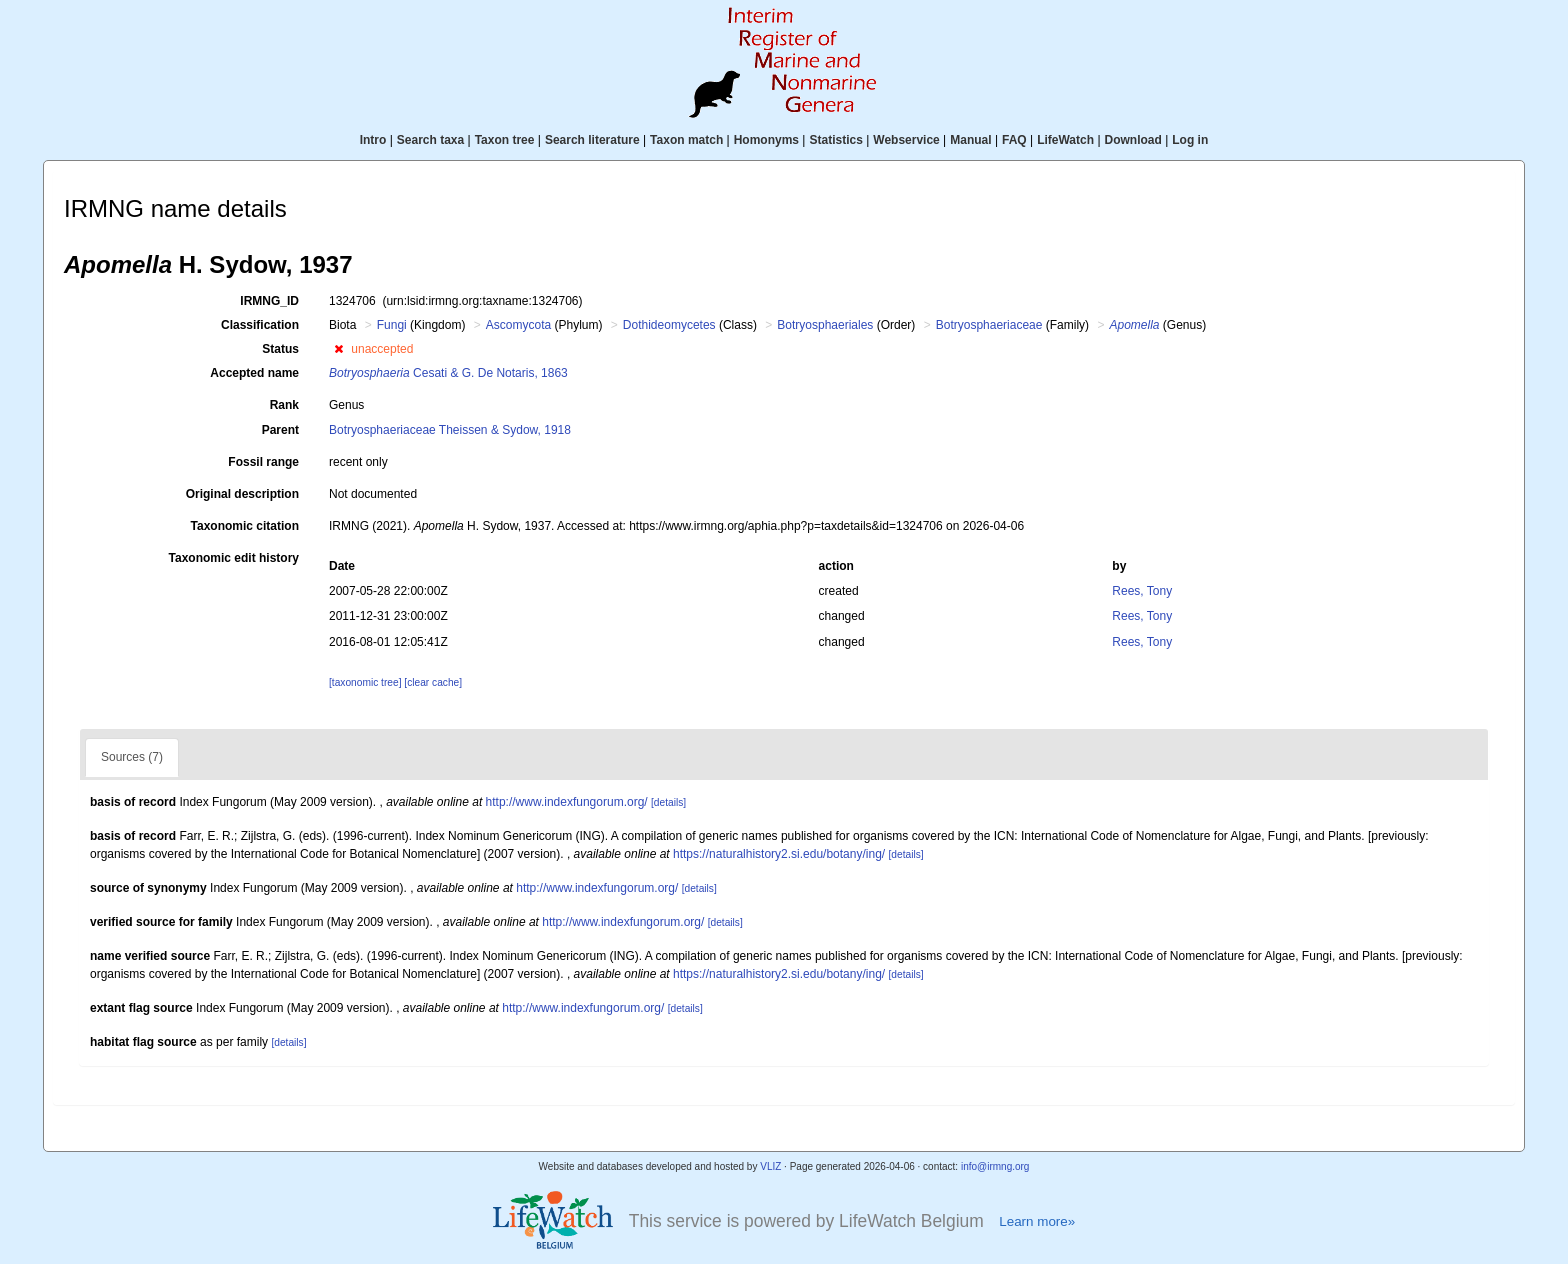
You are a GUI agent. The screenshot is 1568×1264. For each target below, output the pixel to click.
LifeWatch (1065, 140)
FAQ (1014, 140)
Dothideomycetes (669, 325)
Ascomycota (518, 325)
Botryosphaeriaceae (989, 325)
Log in (1190, 140)
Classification (260, 325)
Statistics (835, 140)
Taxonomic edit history (234, 558)
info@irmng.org (995, 1166)
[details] (668, 802)
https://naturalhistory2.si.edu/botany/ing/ (779, 854)
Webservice (906, 140)
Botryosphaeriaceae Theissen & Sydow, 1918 (450, 430)
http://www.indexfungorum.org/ (567, 802)
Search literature (592, 140)
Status (280, 349)
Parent (280, 430)
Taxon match (686, 140)
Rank (284, 405)
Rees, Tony (1142, 591)
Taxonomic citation (245, 526)
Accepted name (254, 373)
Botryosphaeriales (825, 325)
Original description (242, 494)
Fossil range (263, 462)
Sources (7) (132, 757)
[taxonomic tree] (365, 682)
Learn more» (1037, 1221)
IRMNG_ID (269, 301)
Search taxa (430, 140)
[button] (338, 349)
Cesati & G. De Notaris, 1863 (448, 373)
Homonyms (766, 140)
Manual (970, 140)
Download (1133, 140)
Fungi (392, 325)
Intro (373, 140)
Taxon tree (505, 140)
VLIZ (770, 1166)
